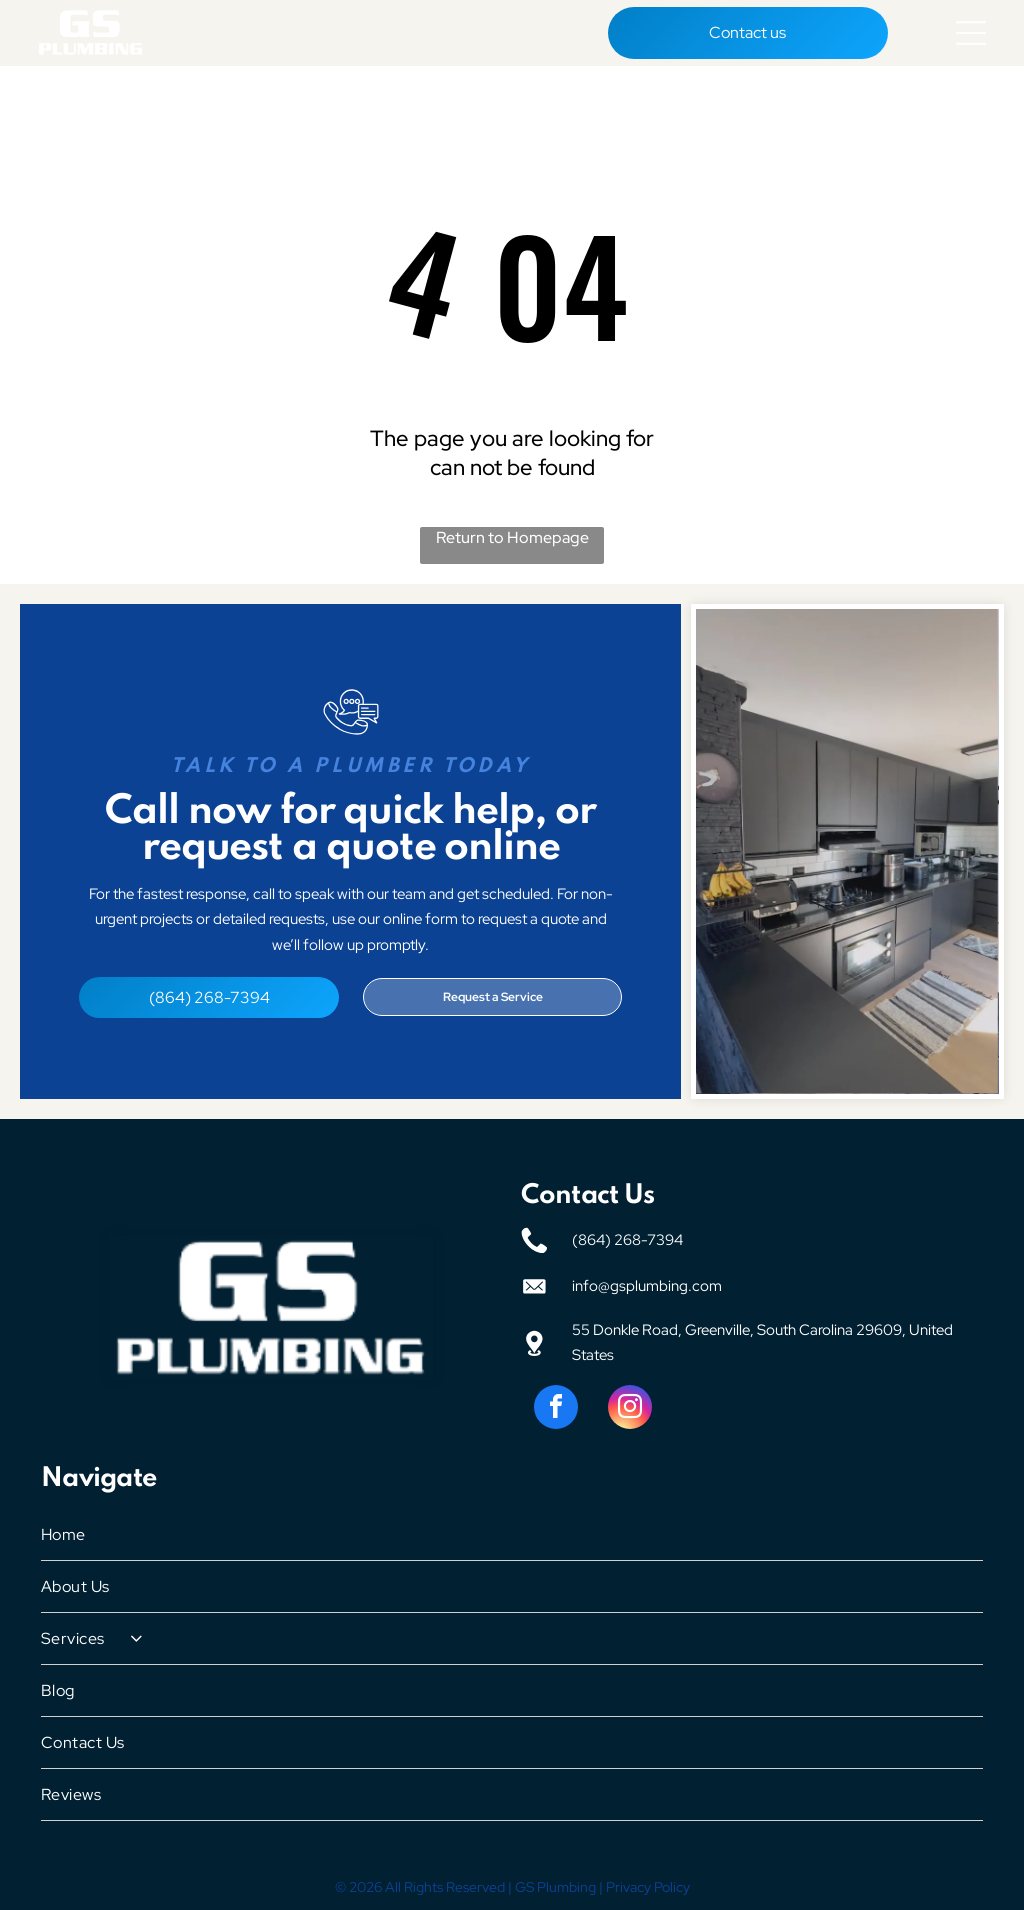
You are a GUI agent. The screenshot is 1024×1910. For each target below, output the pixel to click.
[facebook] (556, 1407)
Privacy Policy (648, 1885)
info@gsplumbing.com (647, 1284)
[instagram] (630, 1407)
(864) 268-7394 (627, 1238)
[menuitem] (512, 1533)
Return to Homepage (512, 535)
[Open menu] (971, 32)
